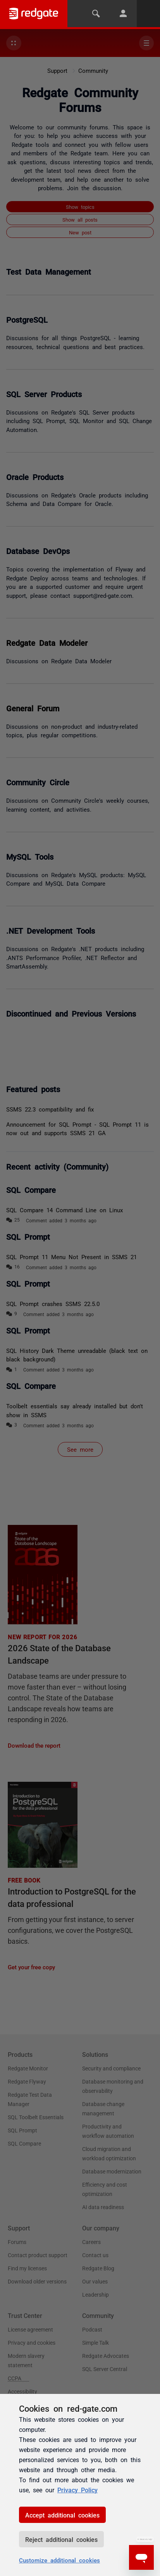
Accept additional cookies (62, 2515)
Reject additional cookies (61, 2539)
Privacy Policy (77, 2490)
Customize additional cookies (59, 2560)
